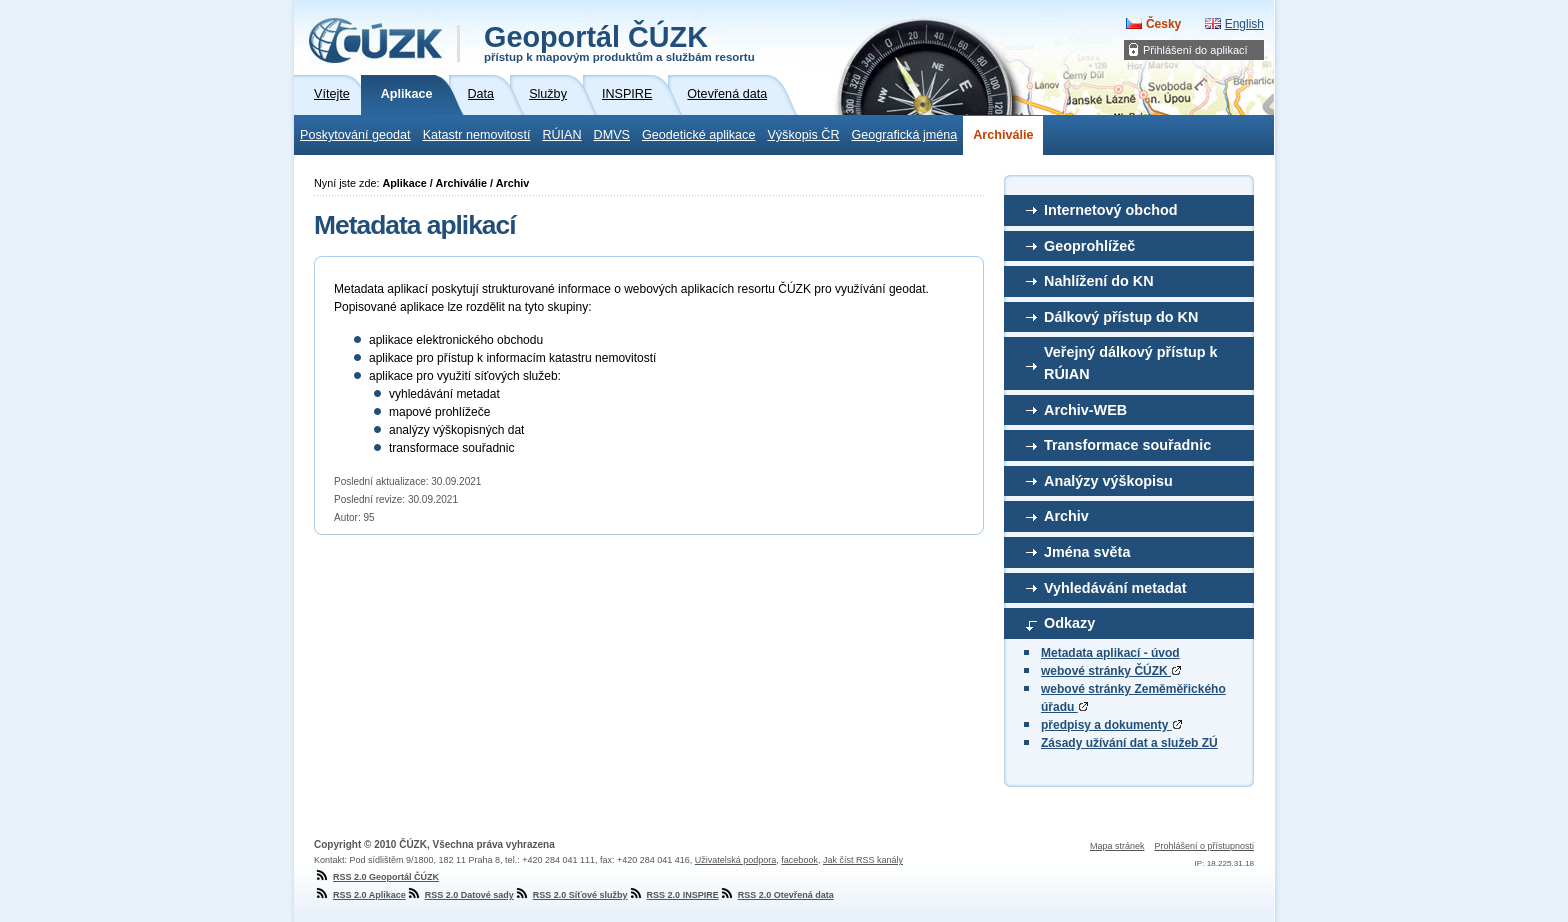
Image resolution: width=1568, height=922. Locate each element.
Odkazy (1069, 623)
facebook (799, 860)
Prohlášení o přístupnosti (1204, 846)
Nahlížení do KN (1099, 281)
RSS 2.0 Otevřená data (776, 895)
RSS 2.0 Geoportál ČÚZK (376, 877)
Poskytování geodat (355, 135)
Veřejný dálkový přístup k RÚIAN (1131, 363)
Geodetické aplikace (698, 135)
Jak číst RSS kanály (863, 860)
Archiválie (1003, 135)
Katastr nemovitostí (477, 135)
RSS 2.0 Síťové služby (571, 895)
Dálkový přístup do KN (1121, 317)
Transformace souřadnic (1127, 445)
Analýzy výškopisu (1108, 481)
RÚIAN (561, 135)
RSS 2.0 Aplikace (360, 895)
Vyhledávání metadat (1115, 588)
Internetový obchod (1111, 210)
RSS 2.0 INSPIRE (673, 895)
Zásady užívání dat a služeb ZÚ (1129, 743)
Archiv (1066, 516)
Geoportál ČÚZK (619, 42)
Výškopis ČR (803, 135)
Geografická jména (905, 135)
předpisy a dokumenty (1111, 725)
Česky (1163, 24)
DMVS (612, 135)
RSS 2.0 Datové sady (460, 895)
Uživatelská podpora (736, 860)
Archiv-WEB (1085, 410)
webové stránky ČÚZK (1111, 671)
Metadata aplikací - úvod (1110, 653)
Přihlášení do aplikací (1195, 50)
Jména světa (1087, 552)
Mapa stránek (1117, 846)
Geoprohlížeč (1089, 246)
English (1244, 24)
